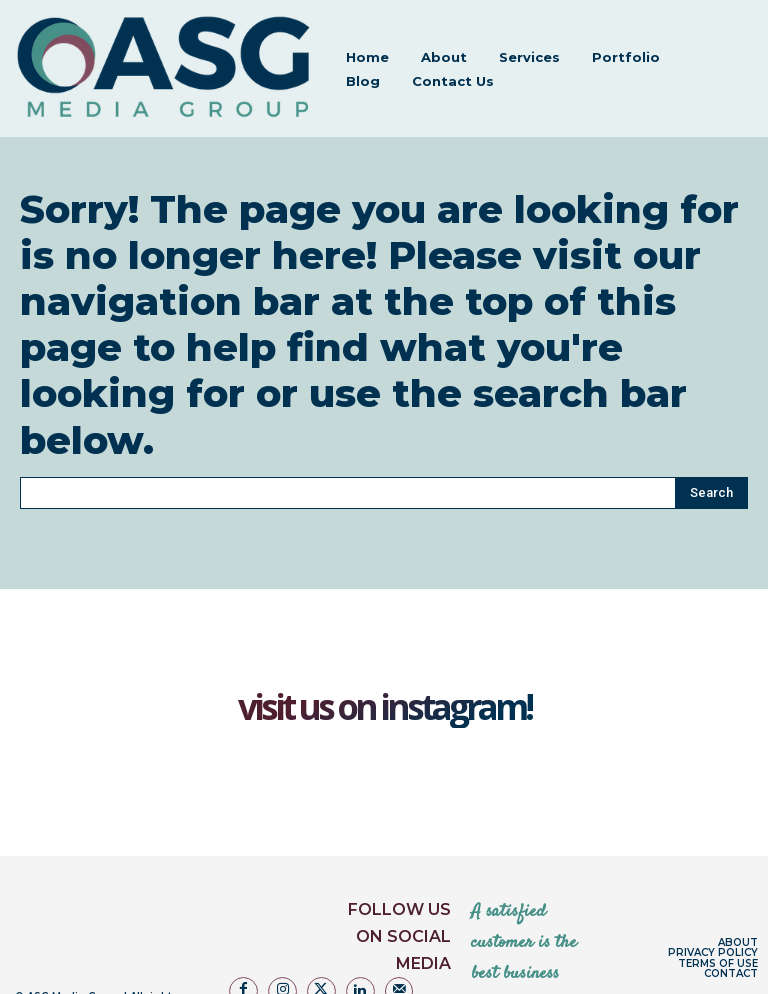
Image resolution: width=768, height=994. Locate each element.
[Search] (711, 426)
